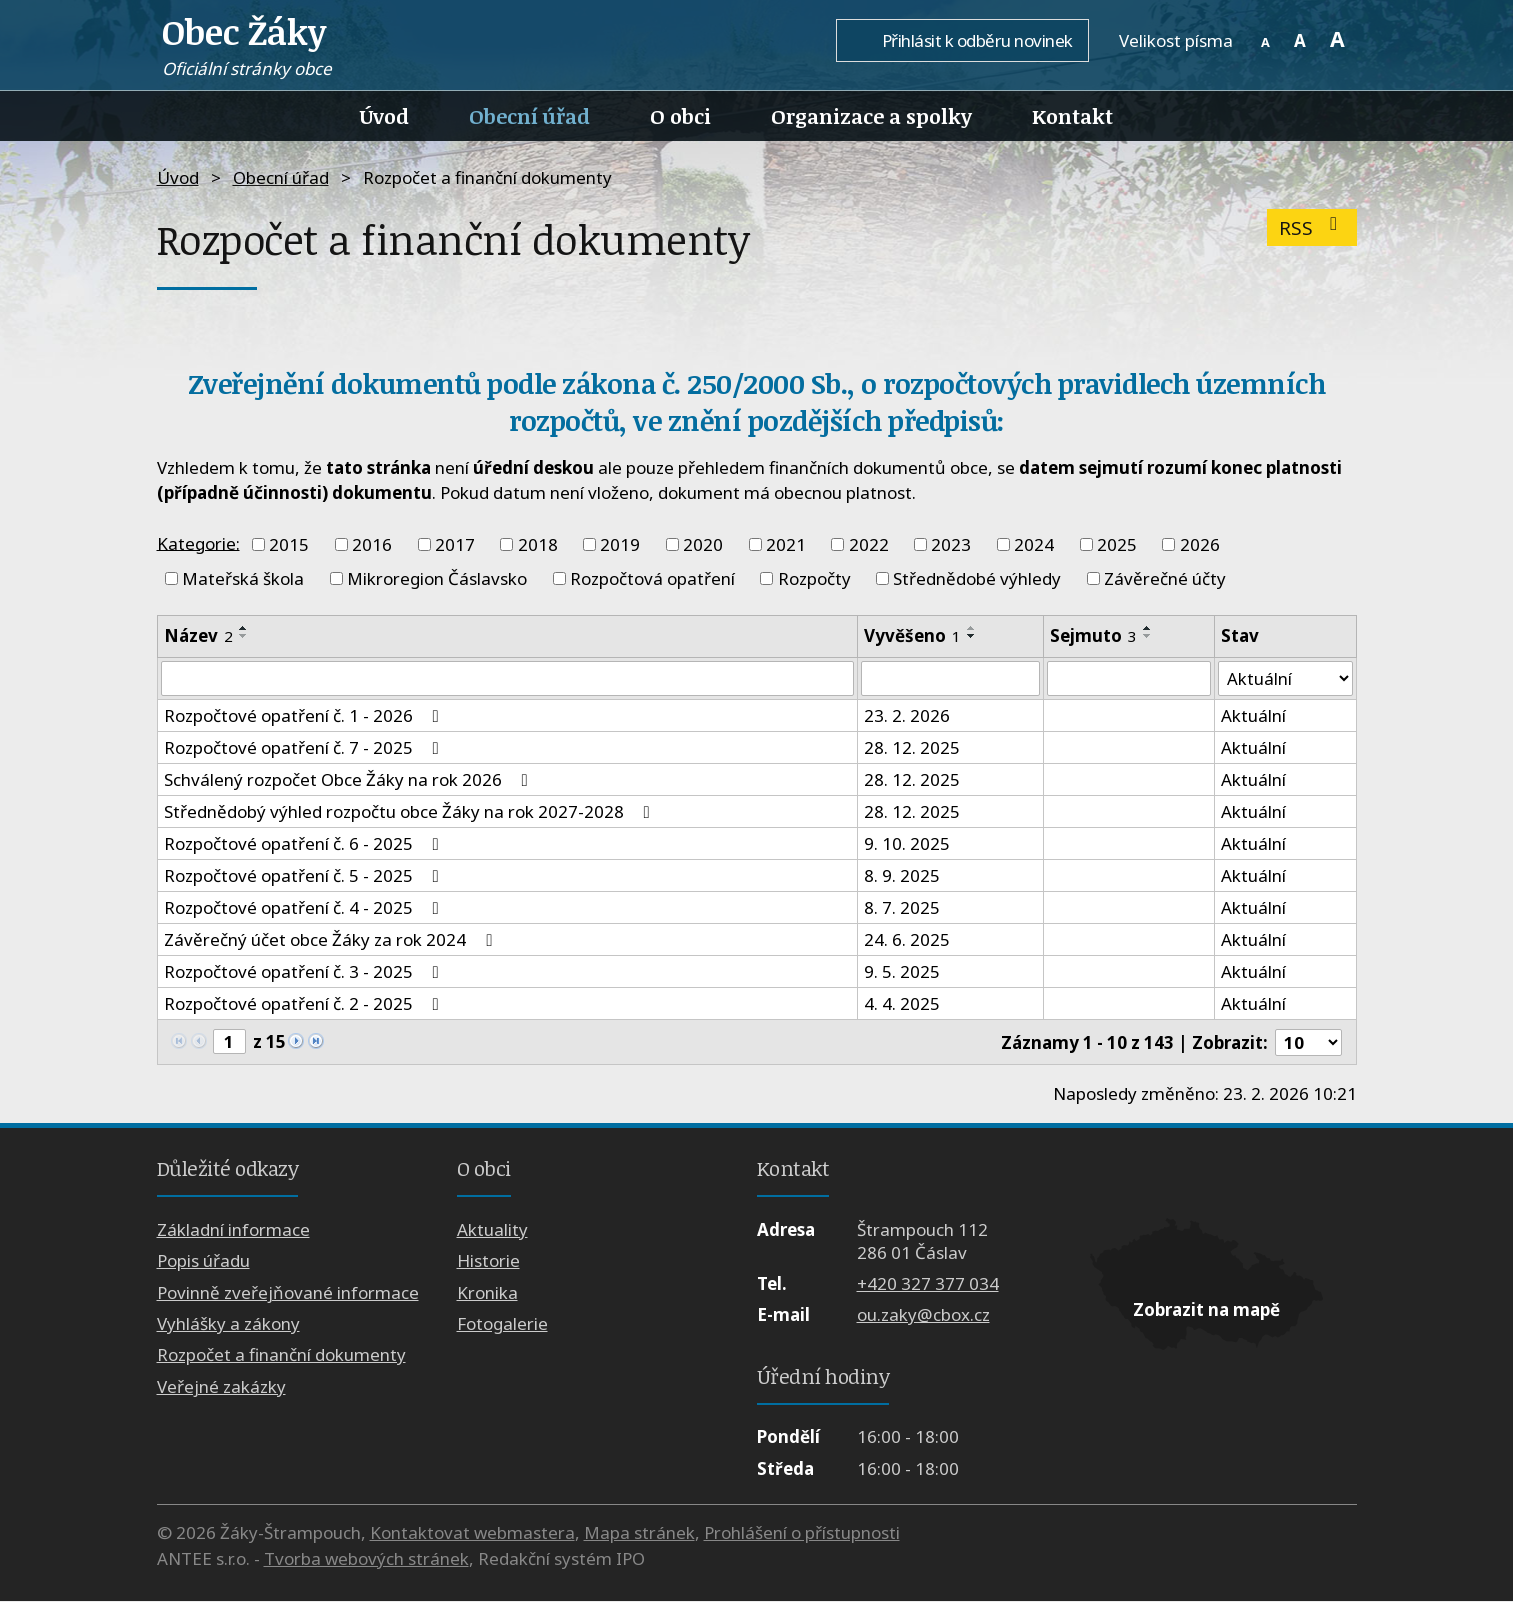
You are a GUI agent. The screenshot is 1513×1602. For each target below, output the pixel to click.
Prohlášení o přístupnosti (802, 1533)
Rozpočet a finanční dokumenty (281, 1355)
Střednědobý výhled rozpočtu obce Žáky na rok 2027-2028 (411, 812)
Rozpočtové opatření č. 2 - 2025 (305, 1004)
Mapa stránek (639, 1533)
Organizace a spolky (871, 116)
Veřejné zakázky (221, 1386)
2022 (869, 544)
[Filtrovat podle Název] (508, 679)
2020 (703, 544)
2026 (1200, 544)
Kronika (487, 1292)
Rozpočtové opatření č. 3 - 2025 (305, 972)
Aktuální (1253, 716)
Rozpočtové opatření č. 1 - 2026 (305, 716)
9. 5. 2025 (902, 972)
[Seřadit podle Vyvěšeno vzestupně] (972, 628)
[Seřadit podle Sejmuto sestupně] (1147, 636)
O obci (680, 116)
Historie (488, 1261)
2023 (951, 544)
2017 (455, 544)
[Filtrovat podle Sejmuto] (1128, 679)
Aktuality (492, 1229)
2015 (289, 544)
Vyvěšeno (912, 635)
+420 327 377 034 (928, 1284)
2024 (1034, 544)
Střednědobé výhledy (977, 578)
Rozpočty (814, 578)
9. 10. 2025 (907, 844)
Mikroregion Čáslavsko (437, 578)
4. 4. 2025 (902, 1004)
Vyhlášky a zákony (228, 1324)
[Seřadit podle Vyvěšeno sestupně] (972, 636)
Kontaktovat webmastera (472, 1533)
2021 (786, 544)
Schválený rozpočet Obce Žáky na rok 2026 (350, 780)
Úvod (384, 116)
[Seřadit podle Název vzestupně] (244, 628)
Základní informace (233, 1229)
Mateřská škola (243, 578)
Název (198, 635)
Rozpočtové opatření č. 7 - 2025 (305, 748)
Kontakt (1072, 116)
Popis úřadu (203, 1261)
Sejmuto (1092, 635)
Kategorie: (198, 542)
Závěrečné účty (1165, 578)
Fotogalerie (502, 1324)
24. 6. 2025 (907, 940)
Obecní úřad (529, 116)
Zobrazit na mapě (1206, 1310)
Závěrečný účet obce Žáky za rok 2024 (332, 940)
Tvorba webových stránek (366, 1558)
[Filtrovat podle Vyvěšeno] (950, 679)
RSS (1312, 227)
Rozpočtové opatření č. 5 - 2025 (305, 876)
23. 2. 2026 (907, 716)
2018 (538, 544)
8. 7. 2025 (902, 908)
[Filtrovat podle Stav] (1285, 679)
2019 (620, 544)
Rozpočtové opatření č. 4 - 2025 (305, 908)
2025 (1117, 544)
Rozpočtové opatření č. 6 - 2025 (305, 844)
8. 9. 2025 (902, 876)
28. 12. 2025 (912, 748)
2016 (372, 544)
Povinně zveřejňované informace (288, 1292)
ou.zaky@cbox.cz (923, 1315)
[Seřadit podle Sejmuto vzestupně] (1147, 628)
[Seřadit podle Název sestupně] (244, 636)
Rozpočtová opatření (652, 578)
